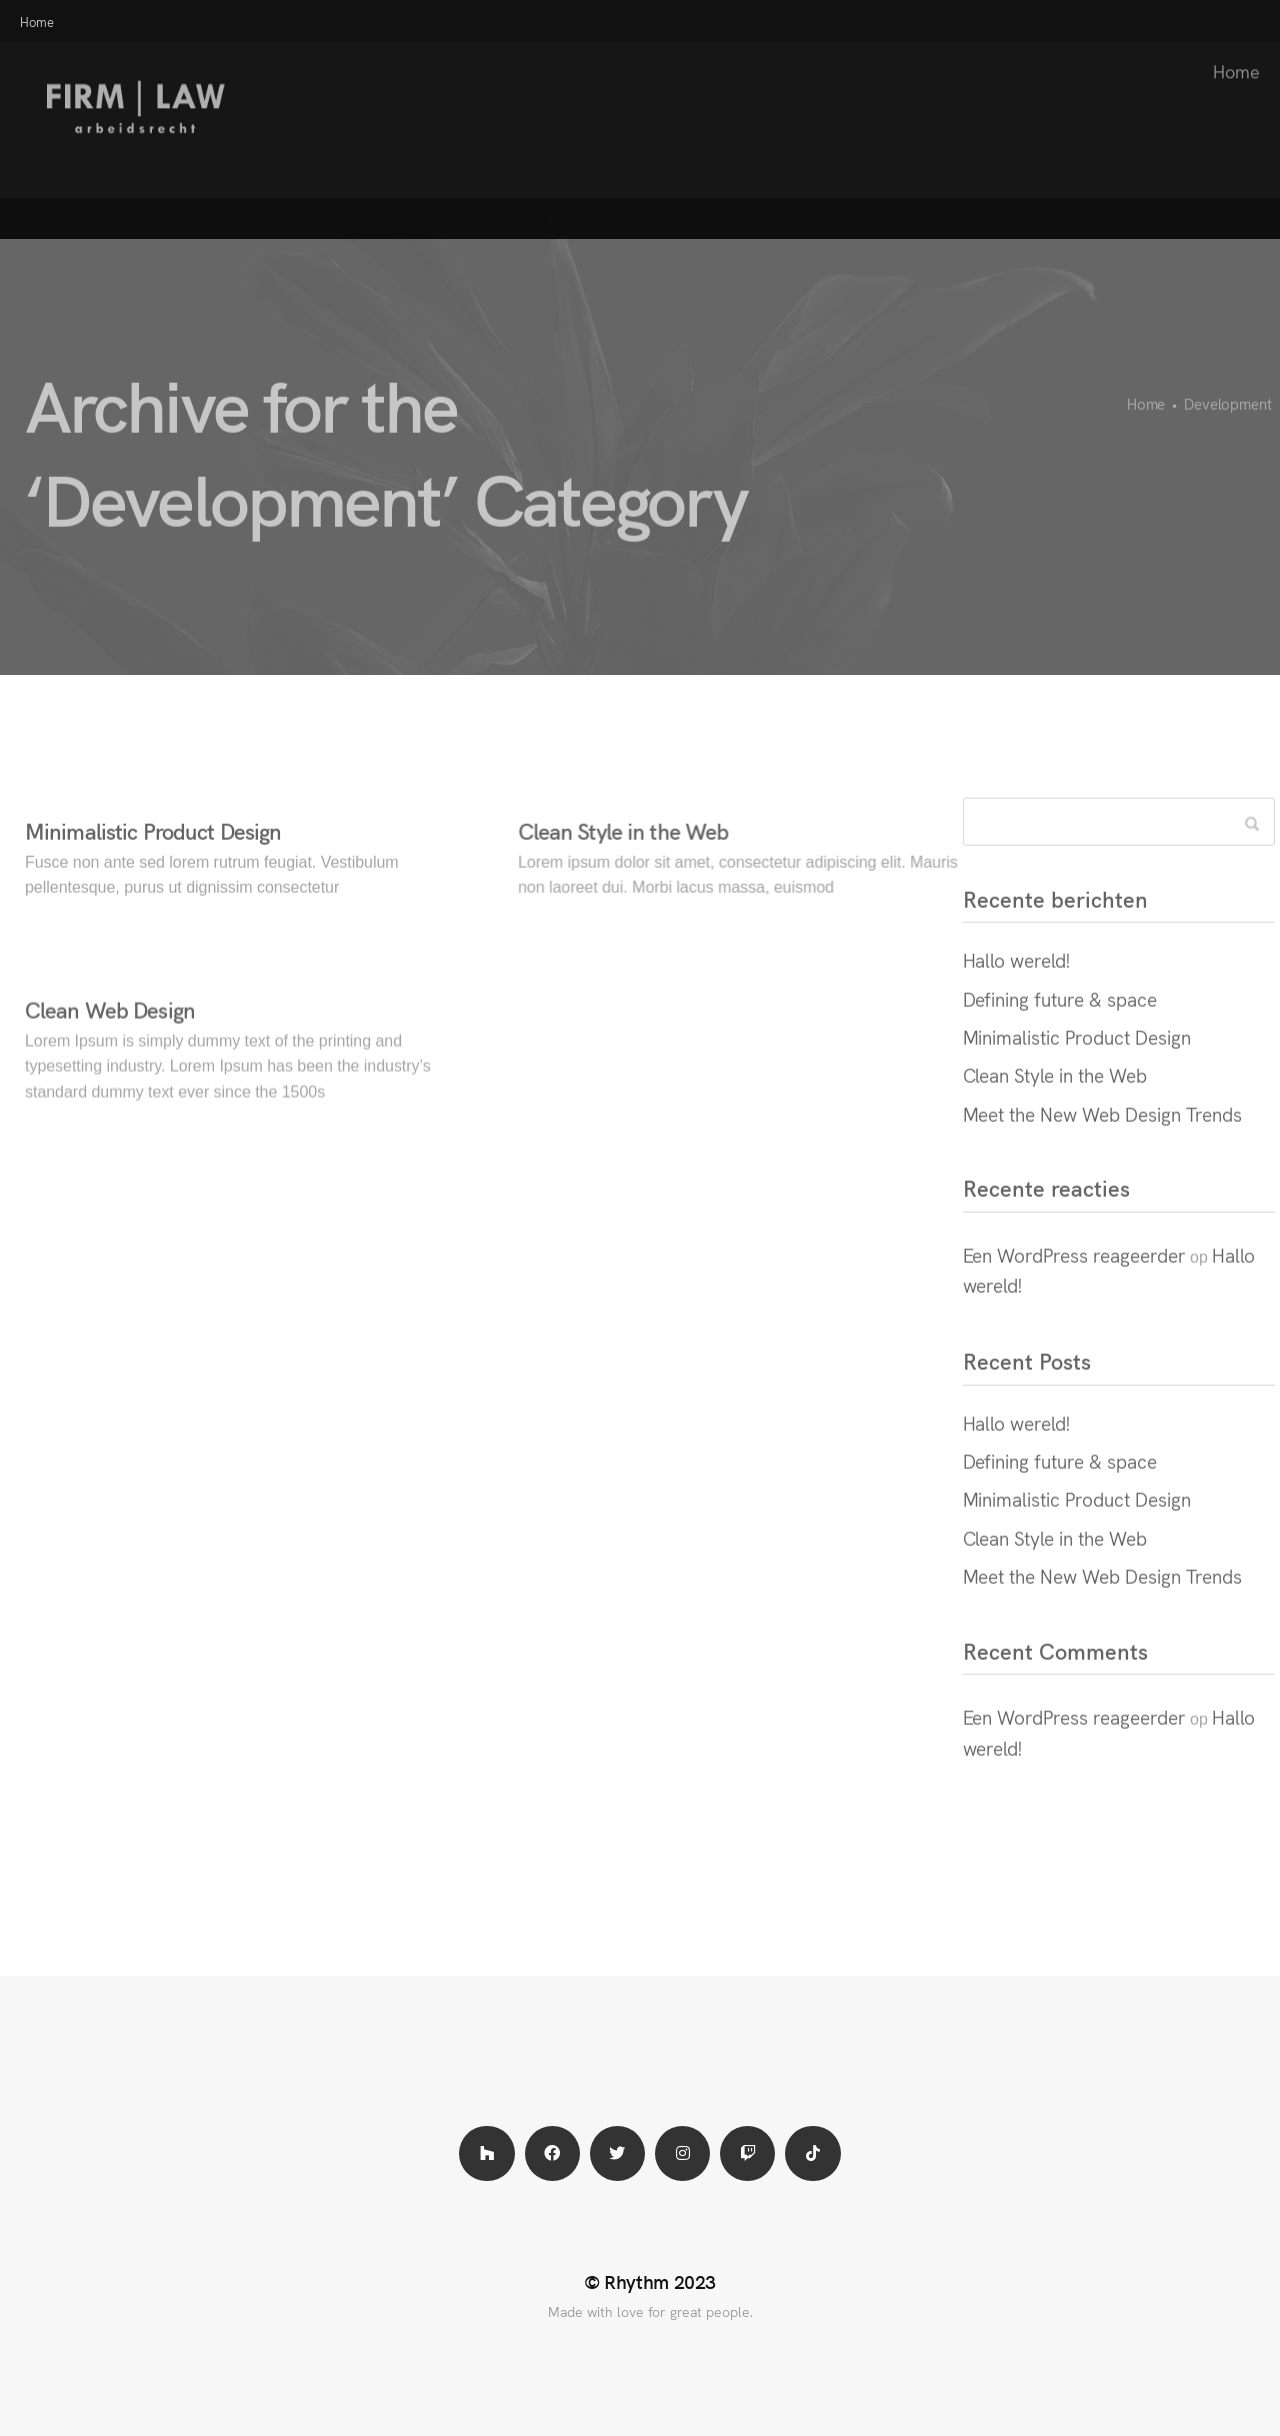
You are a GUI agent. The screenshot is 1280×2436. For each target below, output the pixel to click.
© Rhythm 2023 (650, 2281)
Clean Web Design (110, 1030)
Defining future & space (1060, 1018)
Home (1226, 50)
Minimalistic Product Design (153, 851)
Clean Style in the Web (623, 851)
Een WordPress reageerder (1074, 1274)
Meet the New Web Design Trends (1102, 1133)
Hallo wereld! (1017, 980)
